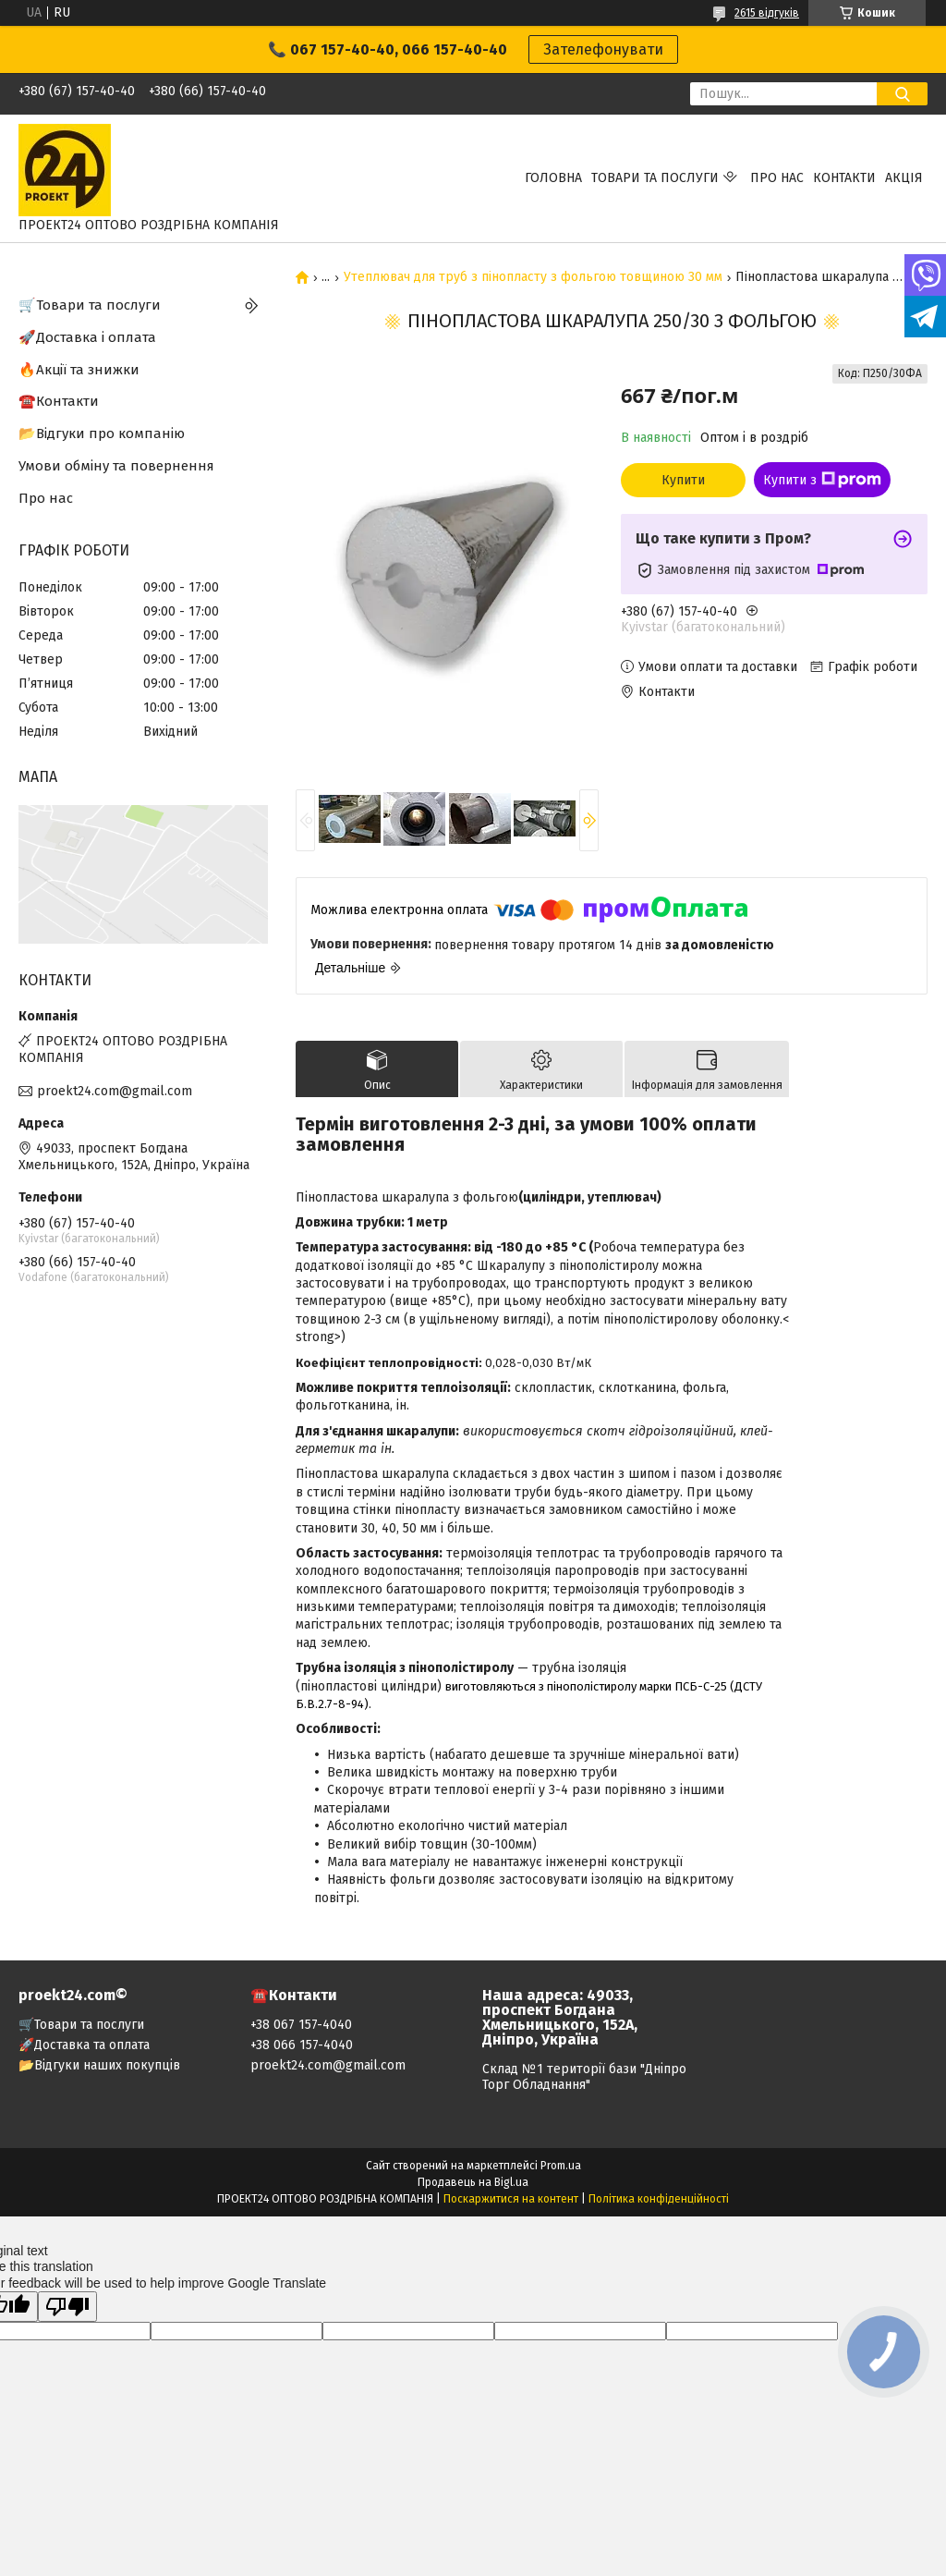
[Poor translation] (67, 2306)
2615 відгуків (766, 12)
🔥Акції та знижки (78, 369)
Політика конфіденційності (658, 2198)
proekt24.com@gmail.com (114, 1091)
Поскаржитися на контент (510, 2198)
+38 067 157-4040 (301, 2025)
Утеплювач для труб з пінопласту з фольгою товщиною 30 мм (533, 277)
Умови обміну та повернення (116, 466)
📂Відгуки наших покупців (99, 2065)
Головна (553, 178)
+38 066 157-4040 (301, 2045)
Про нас (777, 178)
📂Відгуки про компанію (101, 433)
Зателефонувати (603, 49)
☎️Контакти (58, 401)
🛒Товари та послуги (89, 305)
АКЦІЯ (904, 178)
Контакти (844, 178)
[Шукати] (902, 93)
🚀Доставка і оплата (87, 337)
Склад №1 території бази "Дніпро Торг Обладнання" (584, 2077)
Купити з (822, 479)
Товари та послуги (655, 178)
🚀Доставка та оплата (84, 2045)
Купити (683, 480)
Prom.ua (560, 2165)
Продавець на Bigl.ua (473, 2182)
